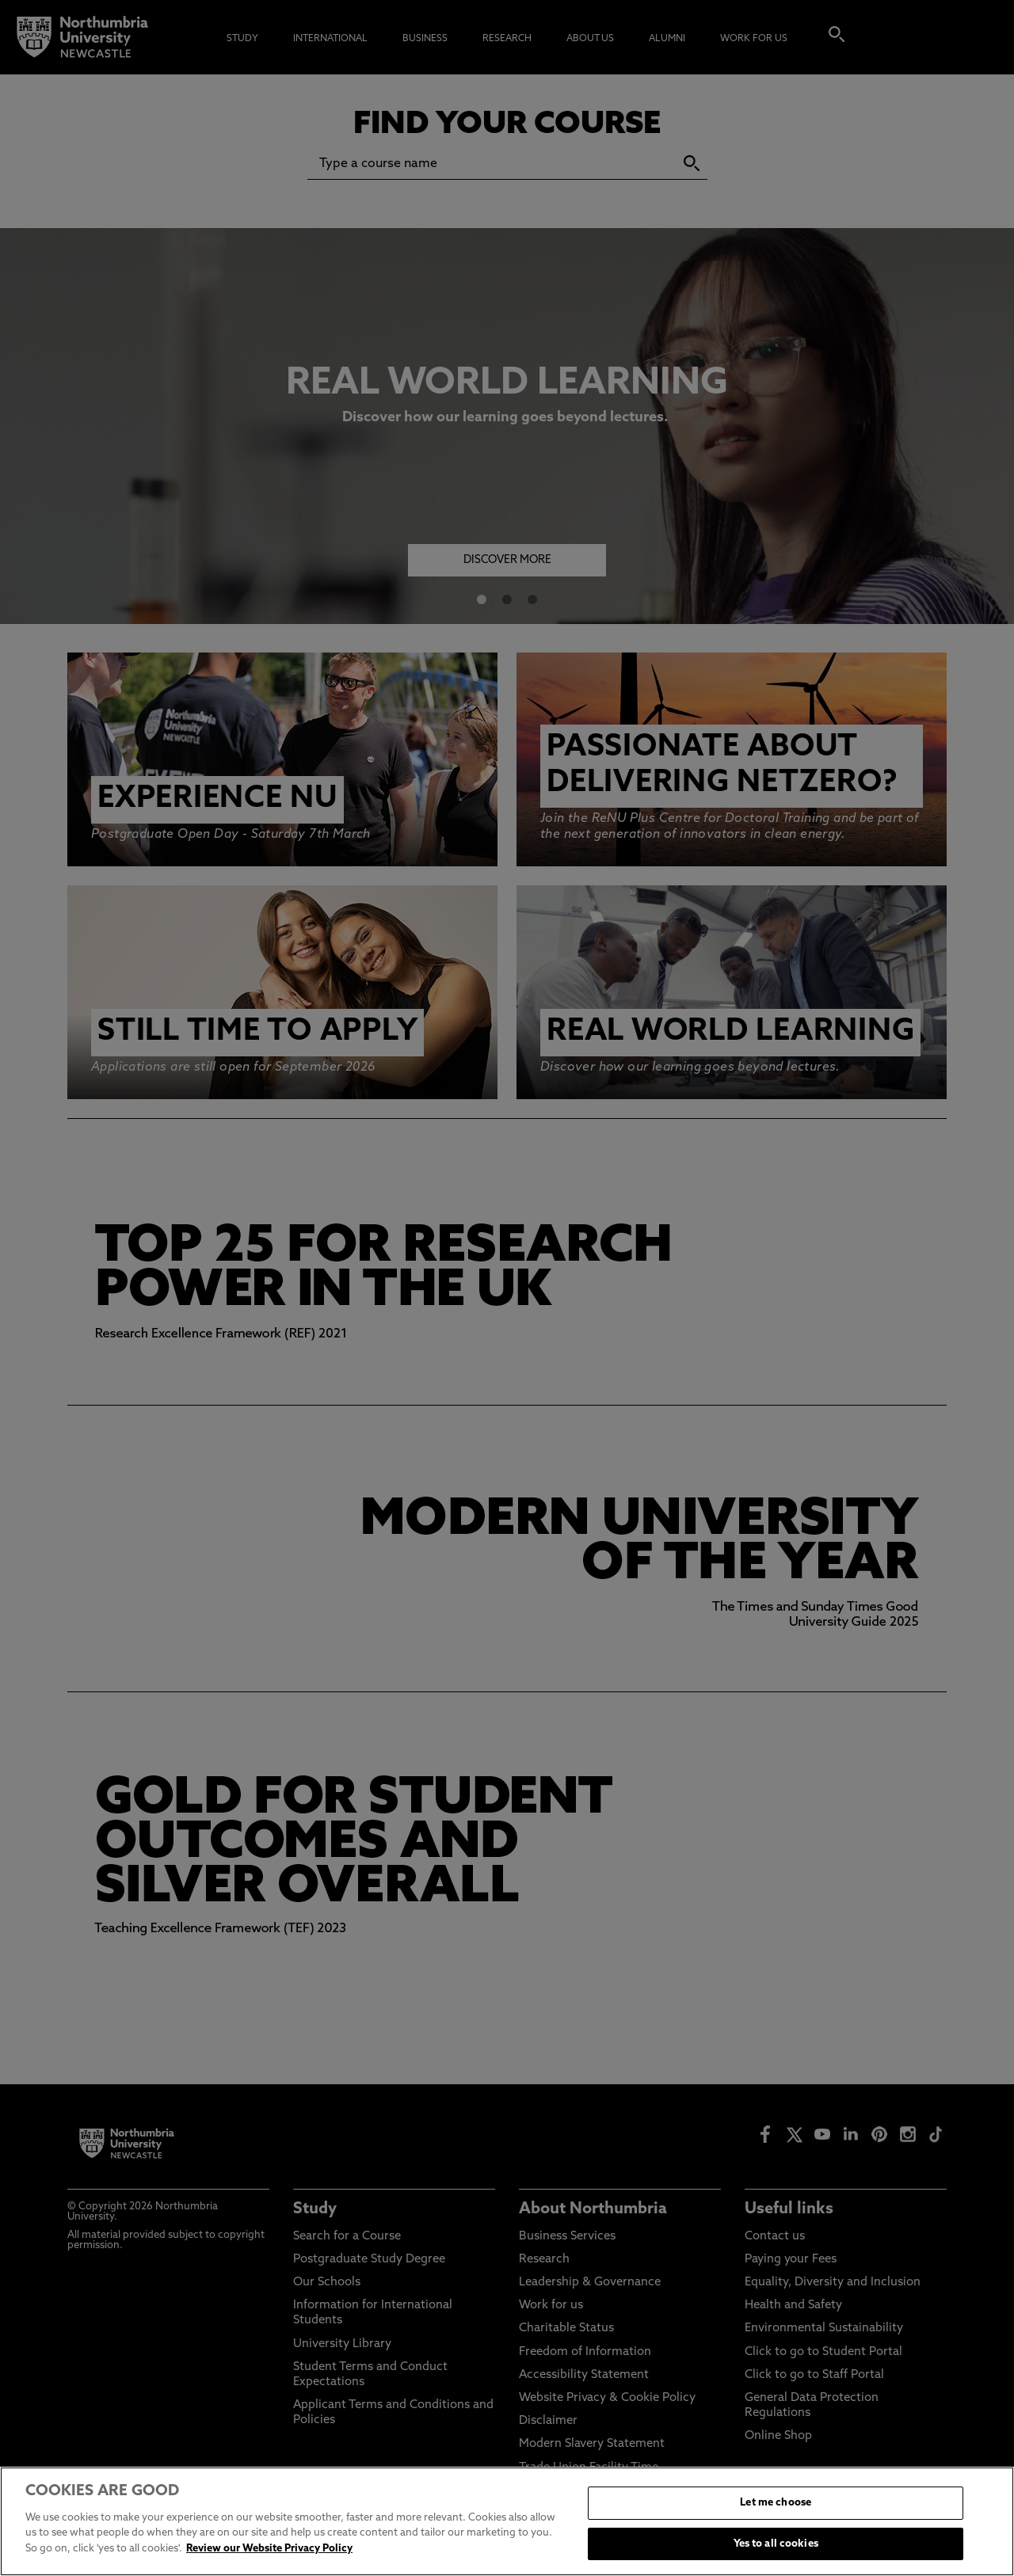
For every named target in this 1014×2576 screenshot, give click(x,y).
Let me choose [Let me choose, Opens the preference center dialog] (775, 2536)
